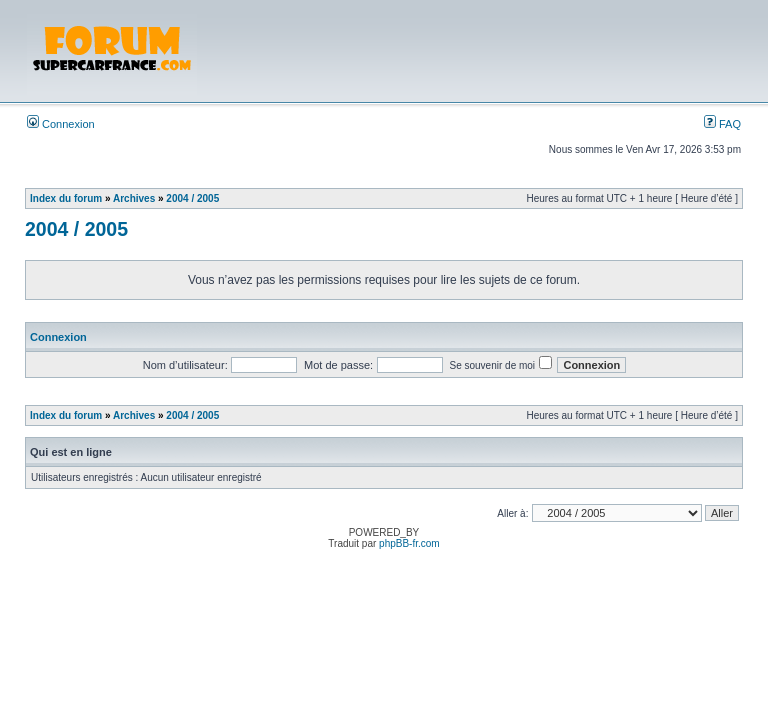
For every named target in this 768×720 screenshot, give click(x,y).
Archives (134, 198)
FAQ (722, 124)
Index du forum (66, 198)
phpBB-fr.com (409, 543)
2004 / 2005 (192, 198)
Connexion (61, 124)
